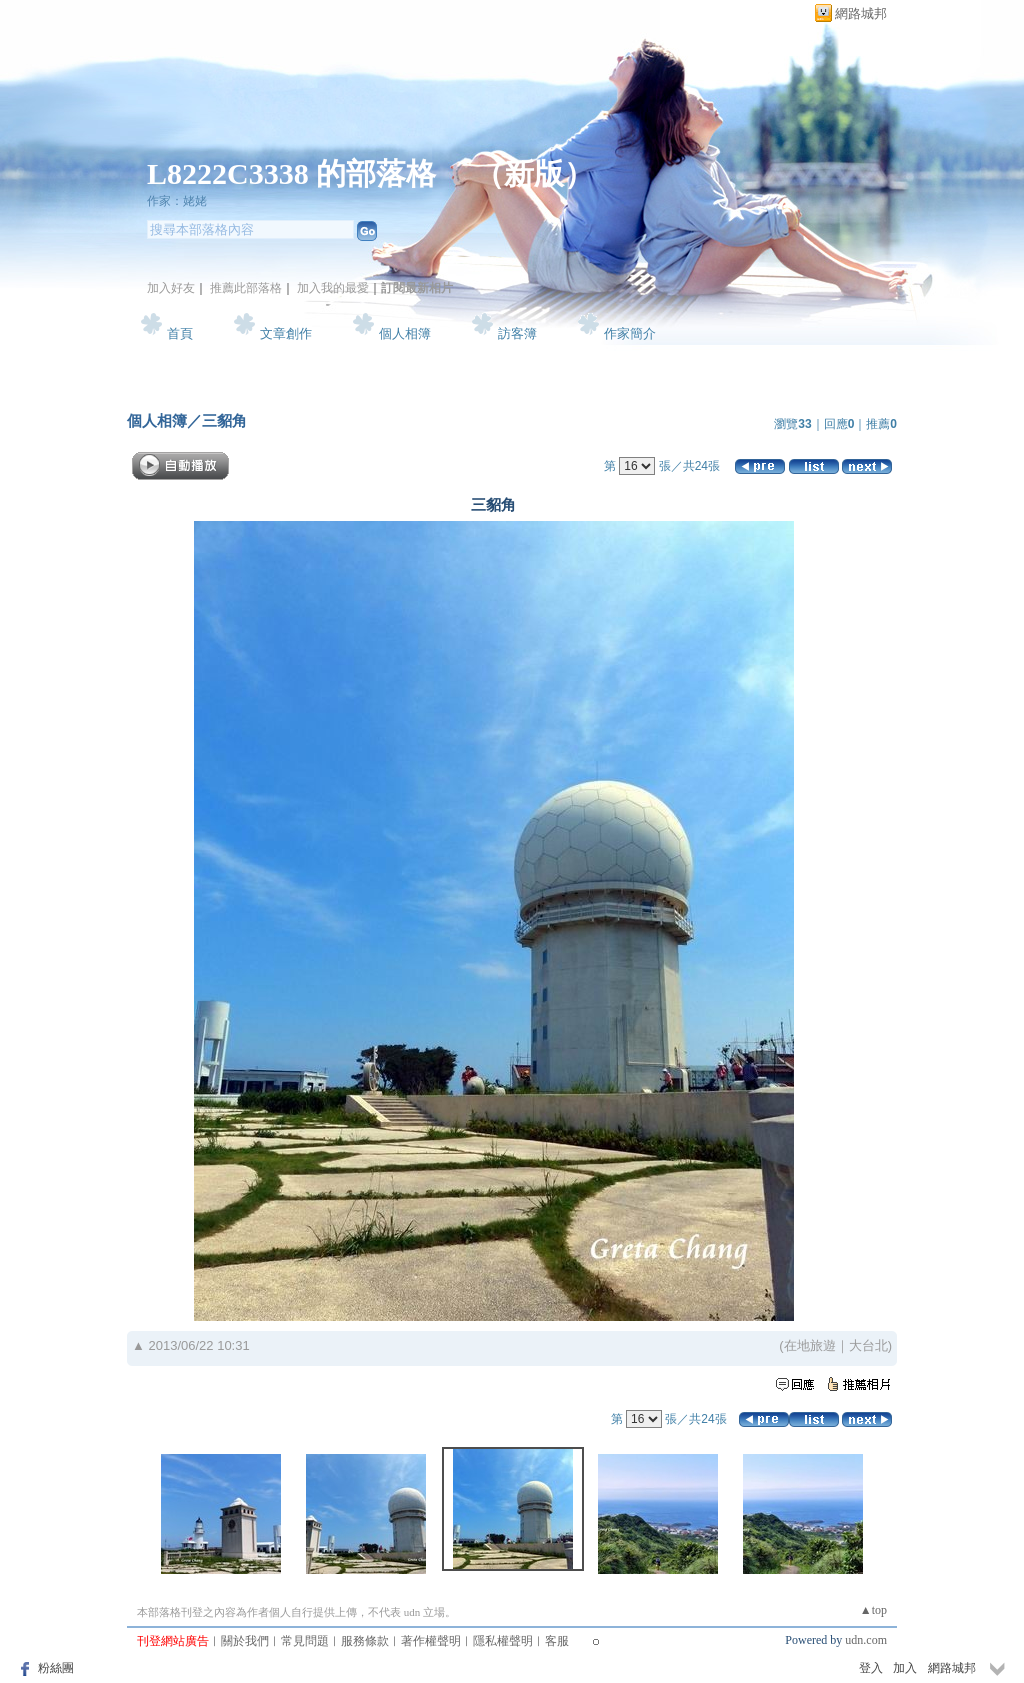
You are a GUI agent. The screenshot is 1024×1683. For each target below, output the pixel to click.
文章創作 (286, 333)
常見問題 (305, 1641)
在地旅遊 (810, 1345)
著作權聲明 (431, 1641)
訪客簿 (517, 333)
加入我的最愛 (333, 288)
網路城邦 (861, 13)
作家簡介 (630, 333)
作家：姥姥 (177, 201)
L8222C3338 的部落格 (295, 173)
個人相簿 (405, 333)
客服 (557, 1641)
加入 (905, 1668)
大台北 (868, 1345)
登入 (871, 1668)
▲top (873, 1610)
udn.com (866, 1640)
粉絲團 (56, 1668)
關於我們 (245, 1641)
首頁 (180, 333)
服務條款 (365, 1641)
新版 (534, 173)
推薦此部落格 (246, 288)
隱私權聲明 (503, 1641)
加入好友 (171, 288)
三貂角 (224, 420)
